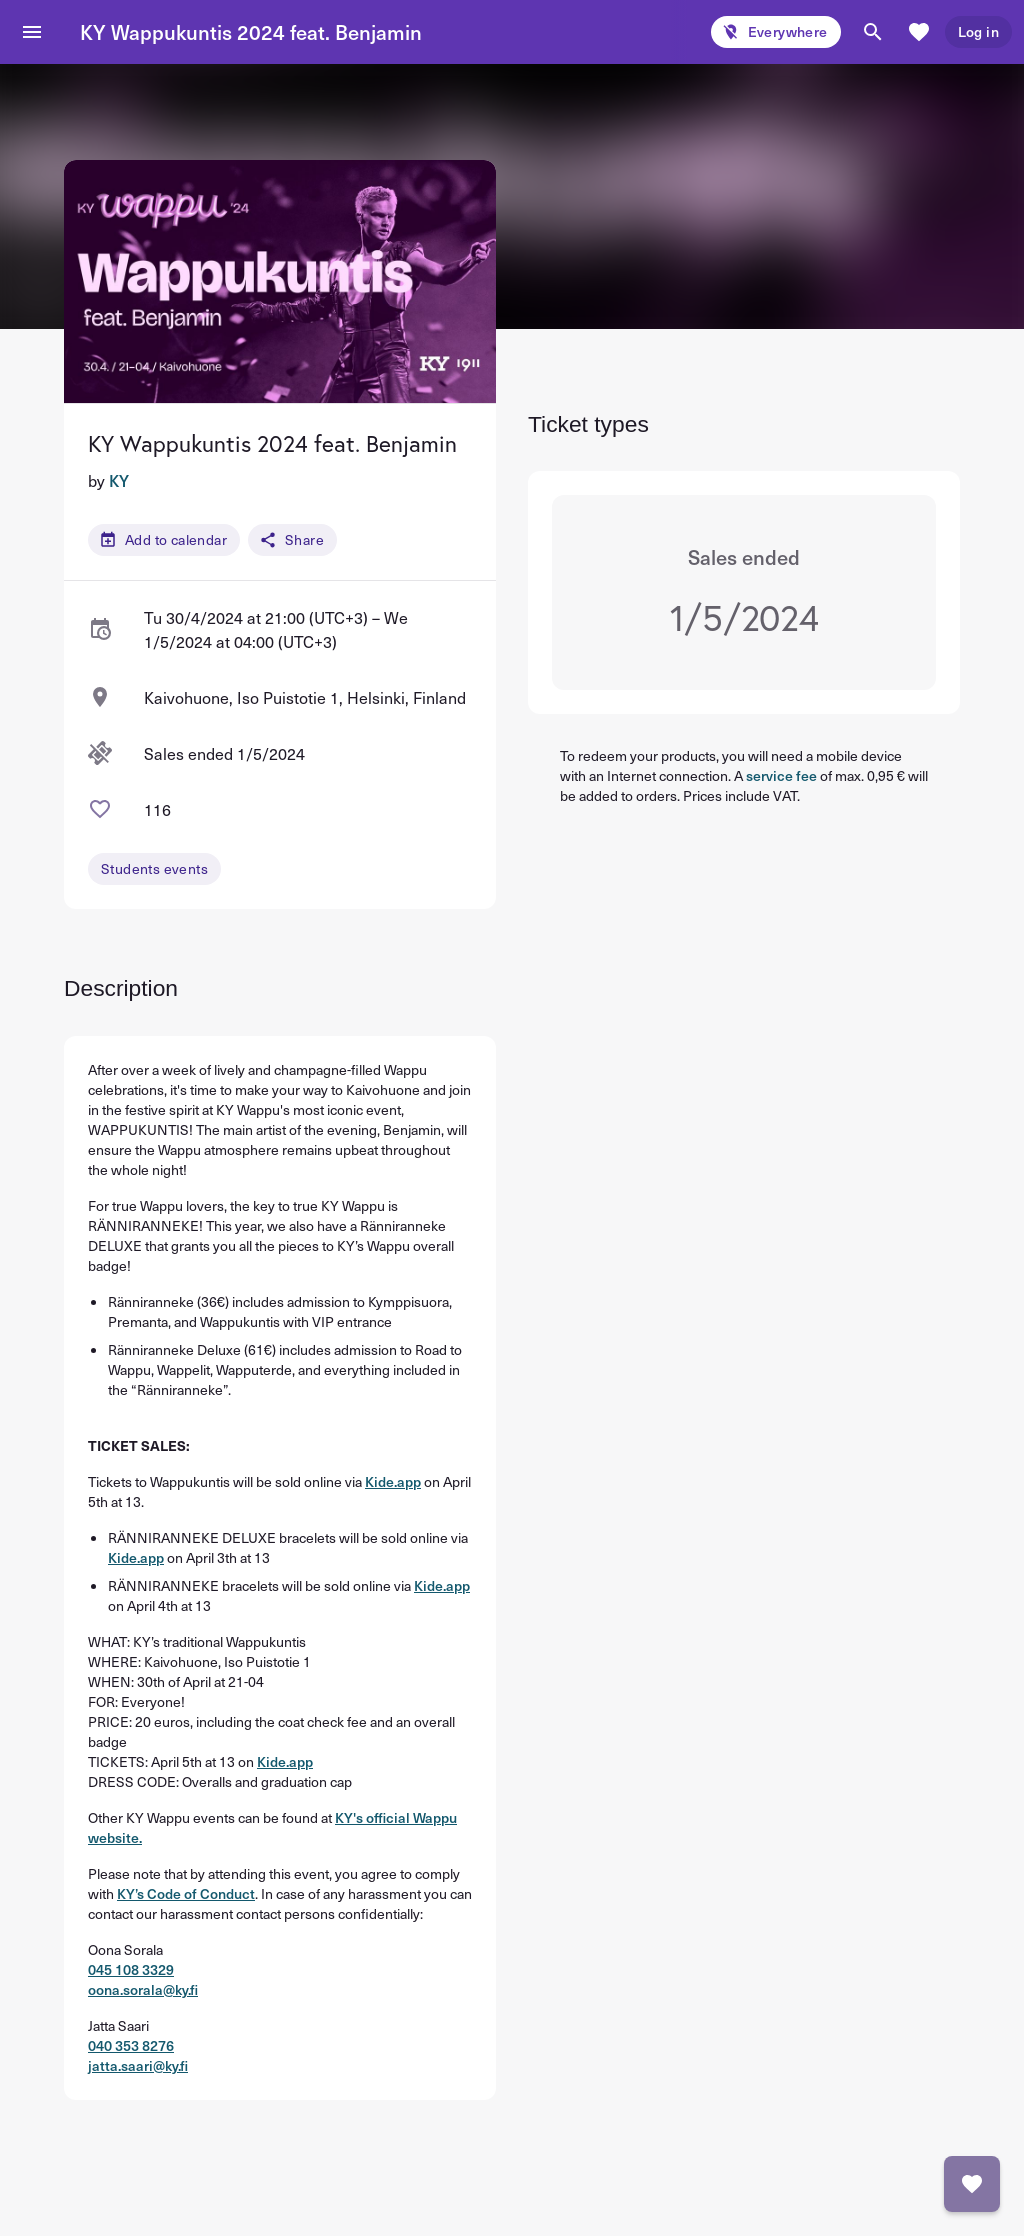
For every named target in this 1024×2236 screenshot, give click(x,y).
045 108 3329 (131, 1969)
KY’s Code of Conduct (186, 1893)
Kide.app (393, 1481)
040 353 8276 (131, 2045)
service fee (781, 775)
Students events (154, 868)
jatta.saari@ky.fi (138, 2065)
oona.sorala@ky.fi (143, 1989)
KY (119, 480)
